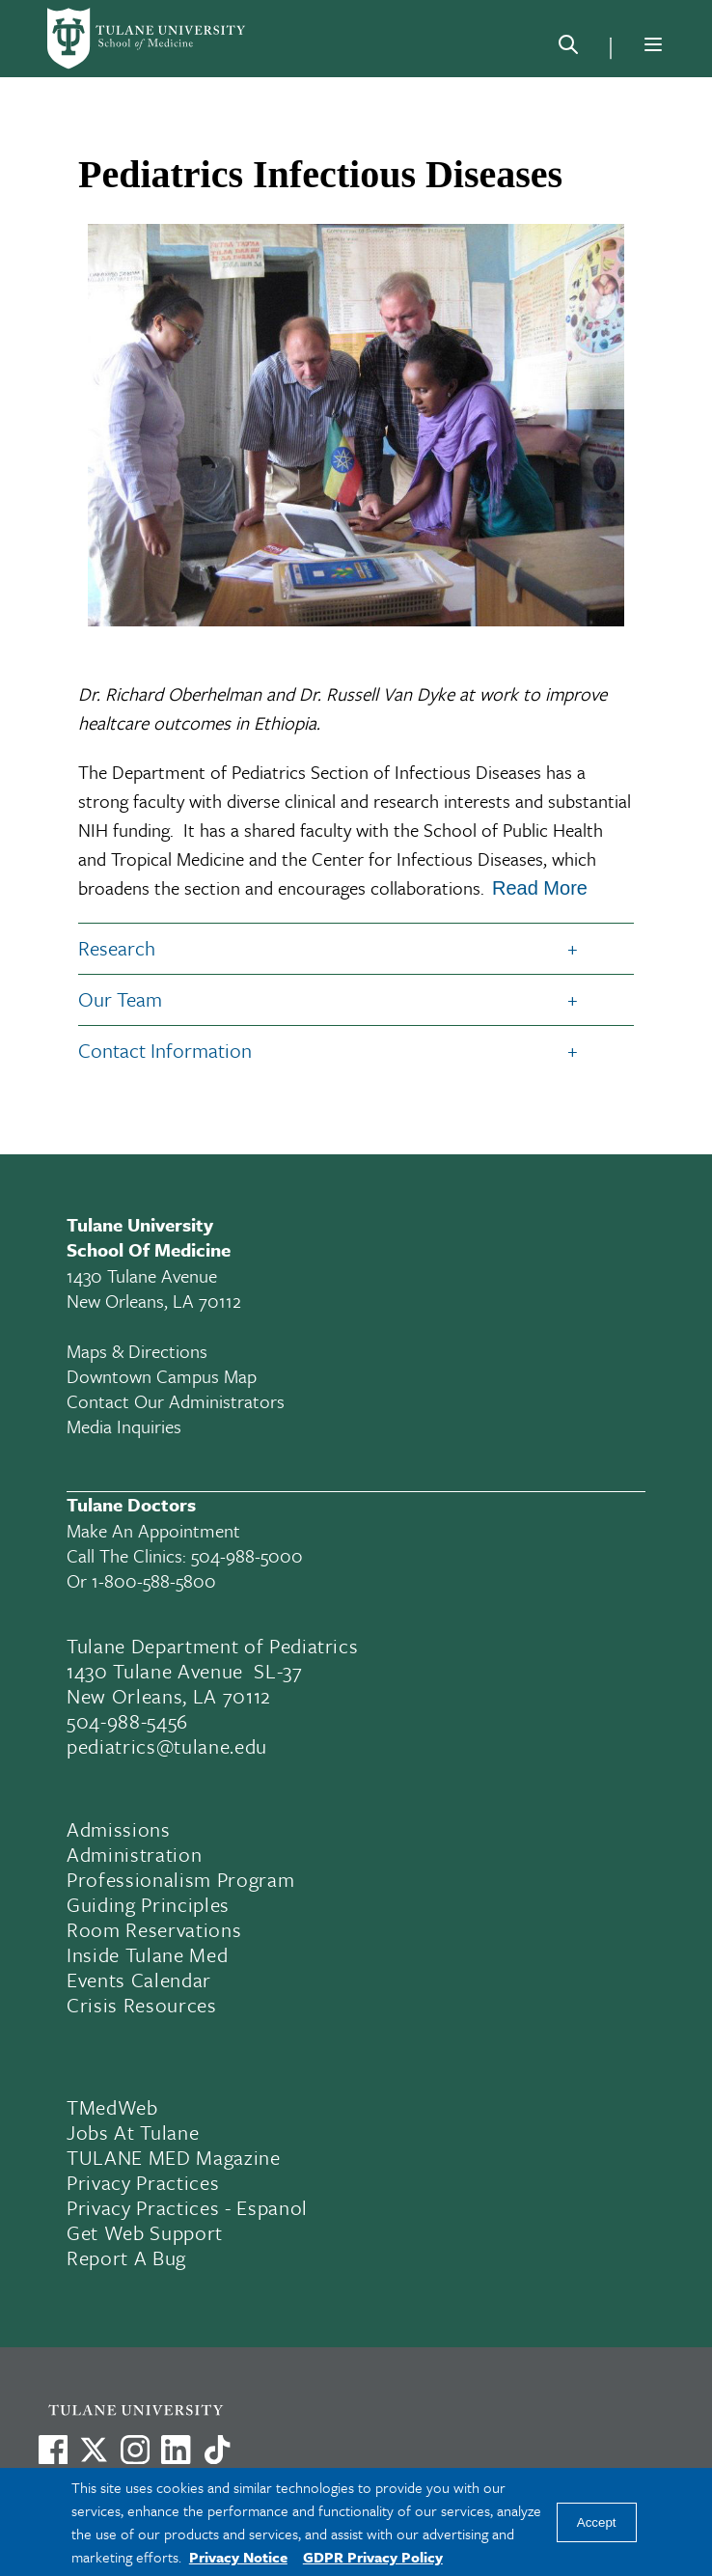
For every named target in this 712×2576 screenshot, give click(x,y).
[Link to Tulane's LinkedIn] (175, 2449)
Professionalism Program (180, 1879)
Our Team (120, 998)
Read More (540, 888)
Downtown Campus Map (162, 1376)
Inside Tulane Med (147, 1954)
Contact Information (165, 1050)
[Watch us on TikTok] (217, 2449)
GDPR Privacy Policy (373, 2556)
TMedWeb (112, 2106)
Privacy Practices (143, 2182)
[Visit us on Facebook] (53, 2449)
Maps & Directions (137, 1351)
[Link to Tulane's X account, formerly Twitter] (93, 2449)
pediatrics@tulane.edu (167, 1745)
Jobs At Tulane (133, 2132)
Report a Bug (126, 2257)
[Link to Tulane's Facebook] (135, 2449)
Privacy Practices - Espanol (187, 2207)
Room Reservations (154, 1929)
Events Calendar (139, 1979)
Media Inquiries (124, 1426)
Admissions (119, 1828)
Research (116, 947)
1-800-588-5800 (154, 1580)
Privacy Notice (238, 2556)
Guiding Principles (148, 1904)
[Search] (568, 48)
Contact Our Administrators (176, 1401)
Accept (596, 2522)
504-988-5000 (247, 1555)
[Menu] (653, 44)
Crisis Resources (142, 2004)
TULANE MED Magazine (174, 2157)
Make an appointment (153, 1530)
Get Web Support (145, 2232)
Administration (134, 1854)
